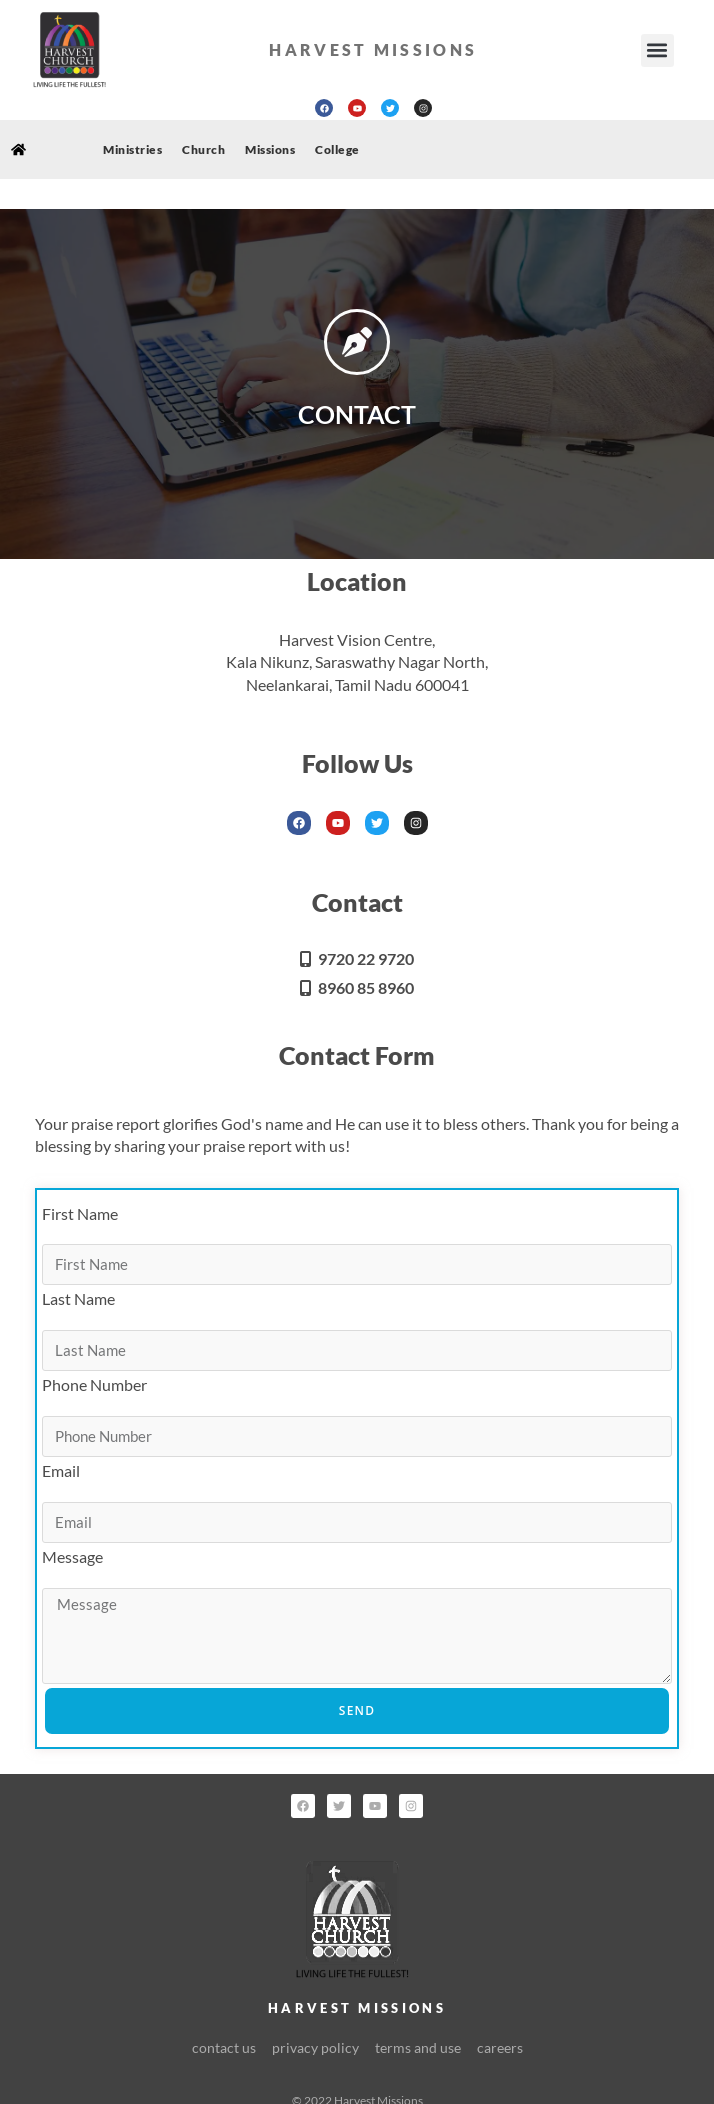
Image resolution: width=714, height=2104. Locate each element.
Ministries (132, 149)
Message (72, 1556)
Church (203, 149)
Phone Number (94, 1384)
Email (61, 1470)
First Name (80, 1213)
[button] (657, 50)
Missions (270, 149)
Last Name (78, 1298)
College (337, 149)
